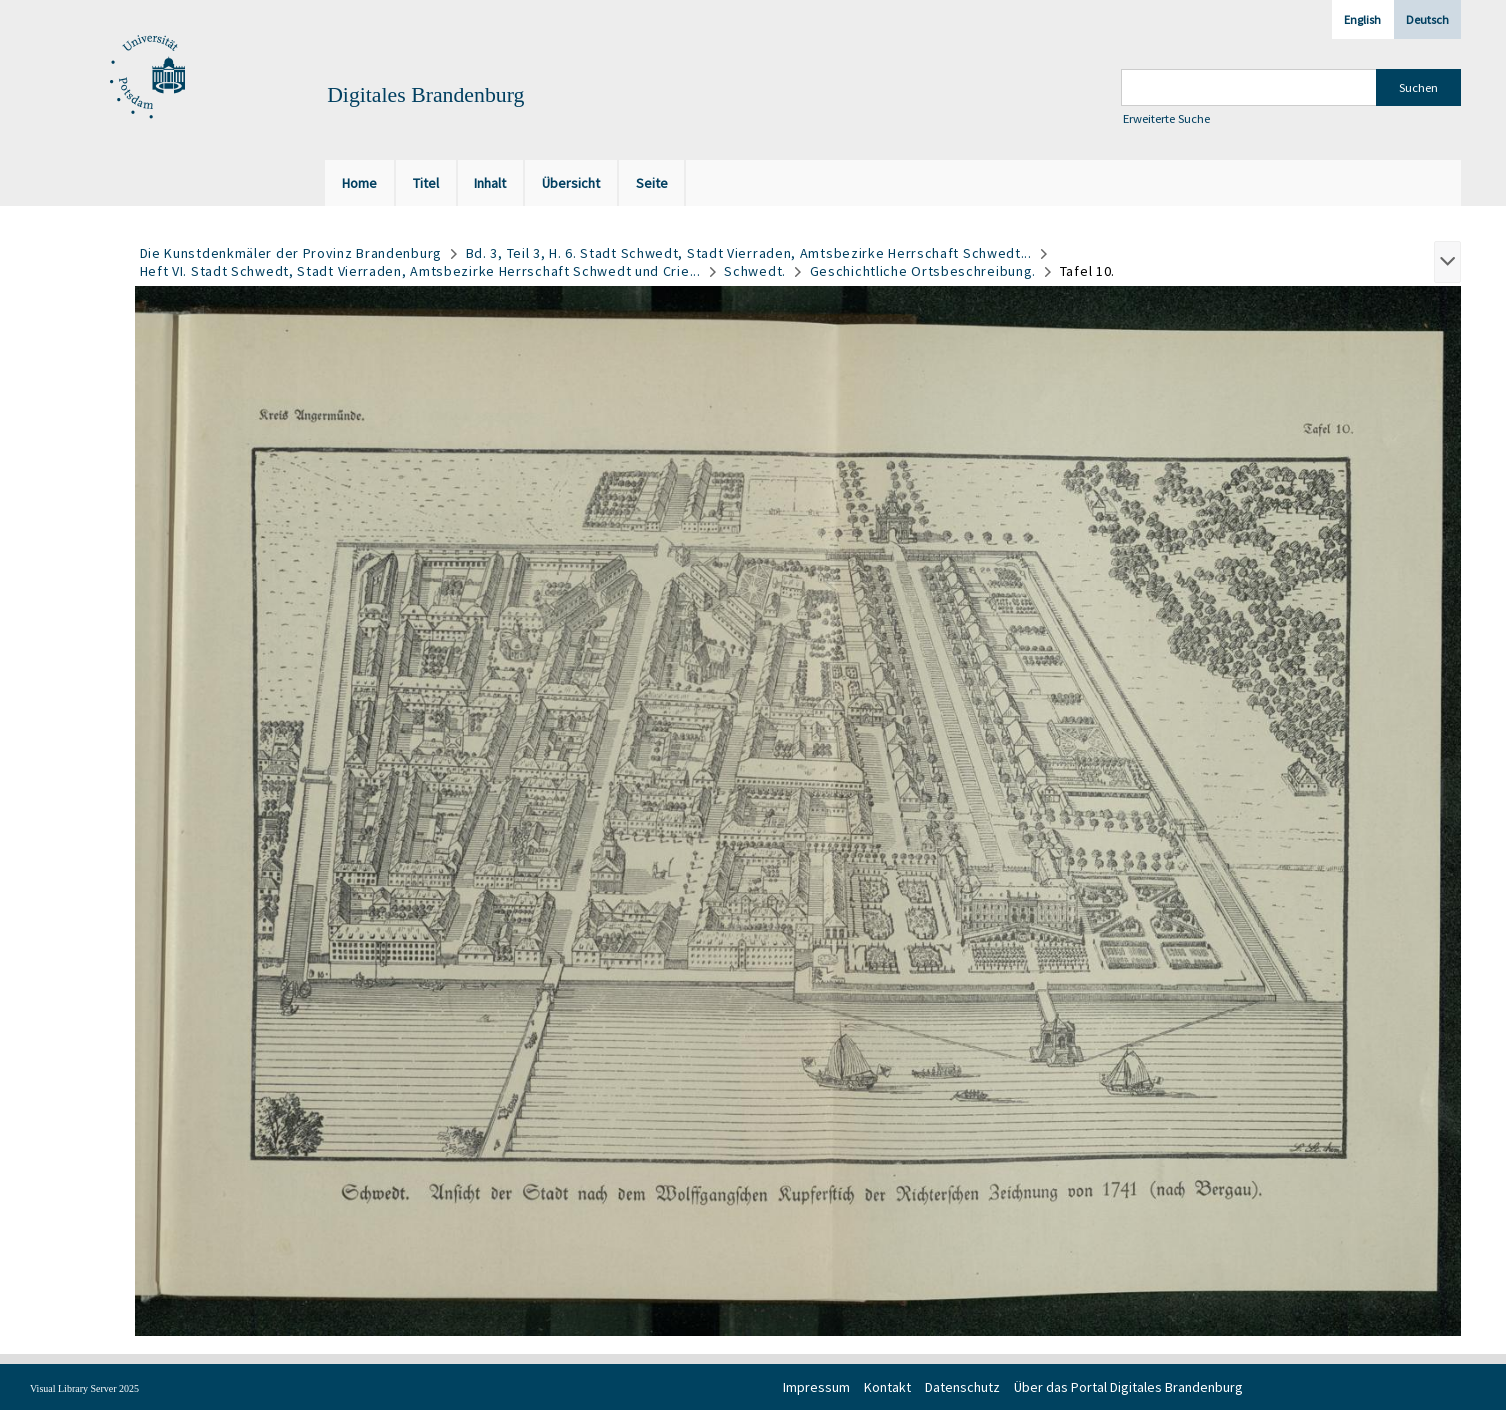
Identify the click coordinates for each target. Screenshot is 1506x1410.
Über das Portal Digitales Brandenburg (1128, 1387)
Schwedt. (755, 271)
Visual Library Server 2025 (84, 1388)
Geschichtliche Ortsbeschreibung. (923, 271)
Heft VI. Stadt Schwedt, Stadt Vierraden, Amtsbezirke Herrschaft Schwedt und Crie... (420, 271)
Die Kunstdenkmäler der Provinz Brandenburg (291, 253)
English (1362, 19)
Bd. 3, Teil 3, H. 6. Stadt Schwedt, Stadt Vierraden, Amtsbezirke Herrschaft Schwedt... (749, 253)
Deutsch (1427, 19)
